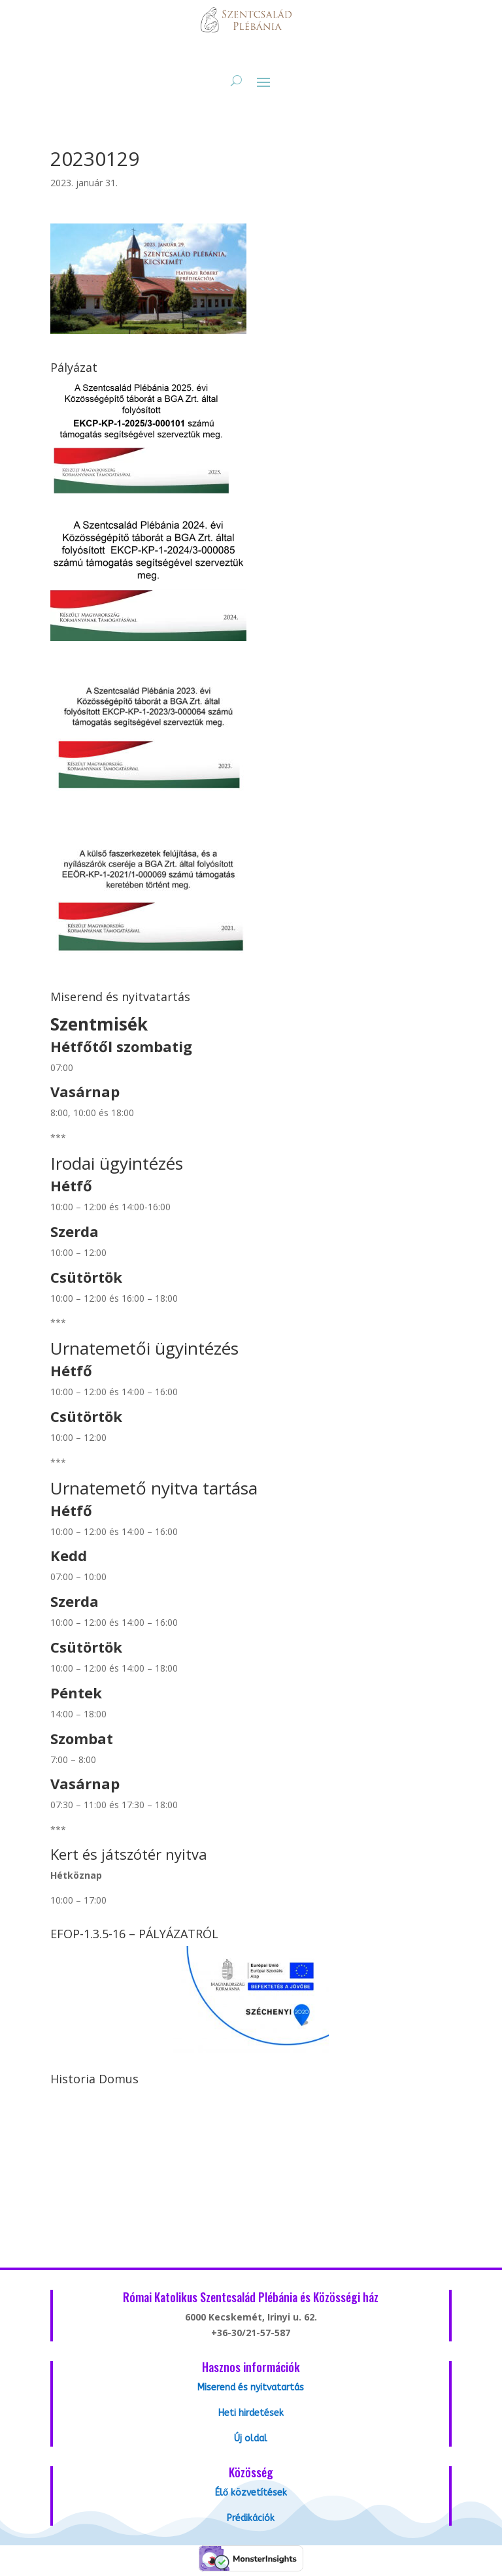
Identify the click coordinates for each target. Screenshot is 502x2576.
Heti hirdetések (251, 2413)
